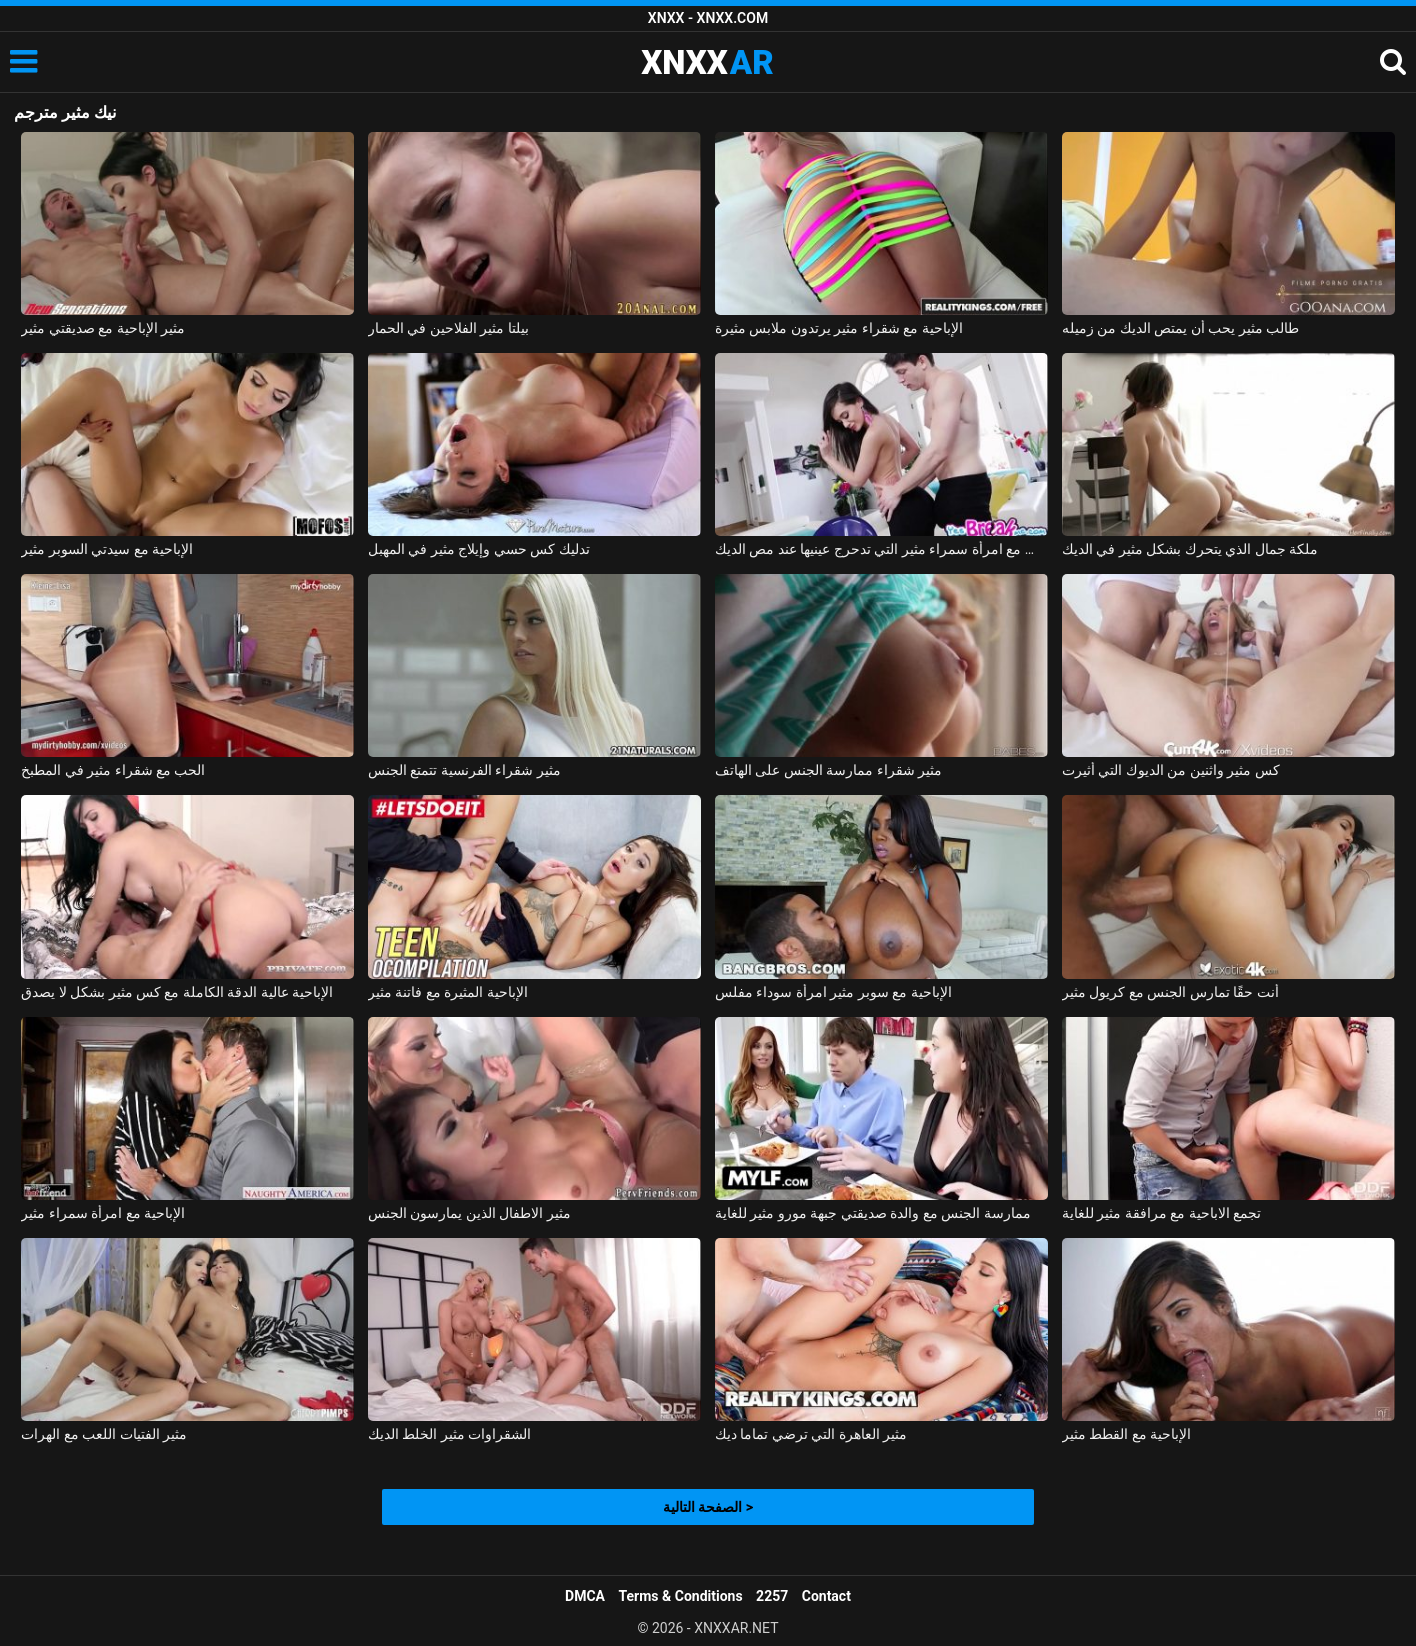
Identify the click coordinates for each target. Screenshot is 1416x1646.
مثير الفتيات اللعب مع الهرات (104, 1434)
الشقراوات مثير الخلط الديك (449, 1434)
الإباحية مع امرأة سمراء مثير (103, 1213)
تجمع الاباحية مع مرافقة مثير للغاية (1161, 1213)
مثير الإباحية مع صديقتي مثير (103, 328)
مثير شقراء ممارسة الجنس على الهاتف (828, 770)
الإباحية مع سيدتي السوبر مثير (107, 549)
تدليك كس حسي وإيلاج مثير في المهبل (479, 549)
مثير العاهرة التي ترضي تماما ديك (811, 1434)
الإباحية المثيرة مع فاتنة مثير (448, 992)
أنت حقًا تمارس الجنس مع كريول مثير (1170, 992)
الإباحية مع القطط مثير (1126, 1434)
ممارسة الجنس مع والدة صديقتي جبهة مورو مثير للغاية (873, 1213)
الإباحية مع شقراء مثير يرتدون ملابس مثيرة (839, 328)
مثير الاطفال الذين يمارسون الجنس (469, 1213)
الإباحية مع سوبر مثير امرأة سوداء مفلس (833, 992)
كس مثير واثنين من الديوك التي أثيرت (1171, 770)
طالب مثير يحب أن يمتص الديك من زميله (1180, 328)
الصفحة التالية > (708, 1507)
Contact (826, 1596)
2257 (772, 1596)
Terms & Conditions (681, 1596)
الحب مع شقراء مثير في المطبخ (113, 770)
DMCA (585, 1596)
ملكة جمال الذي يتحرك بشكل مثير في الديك (1190, 549)
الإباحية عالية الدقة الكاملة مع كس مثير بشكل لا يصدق (177, 992)
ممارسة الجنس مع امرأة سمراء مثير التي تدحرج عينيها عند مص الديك (881, 549)
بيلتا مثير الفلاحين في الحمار (448, 328)
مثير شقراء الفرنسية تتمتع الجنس (464, 770)
